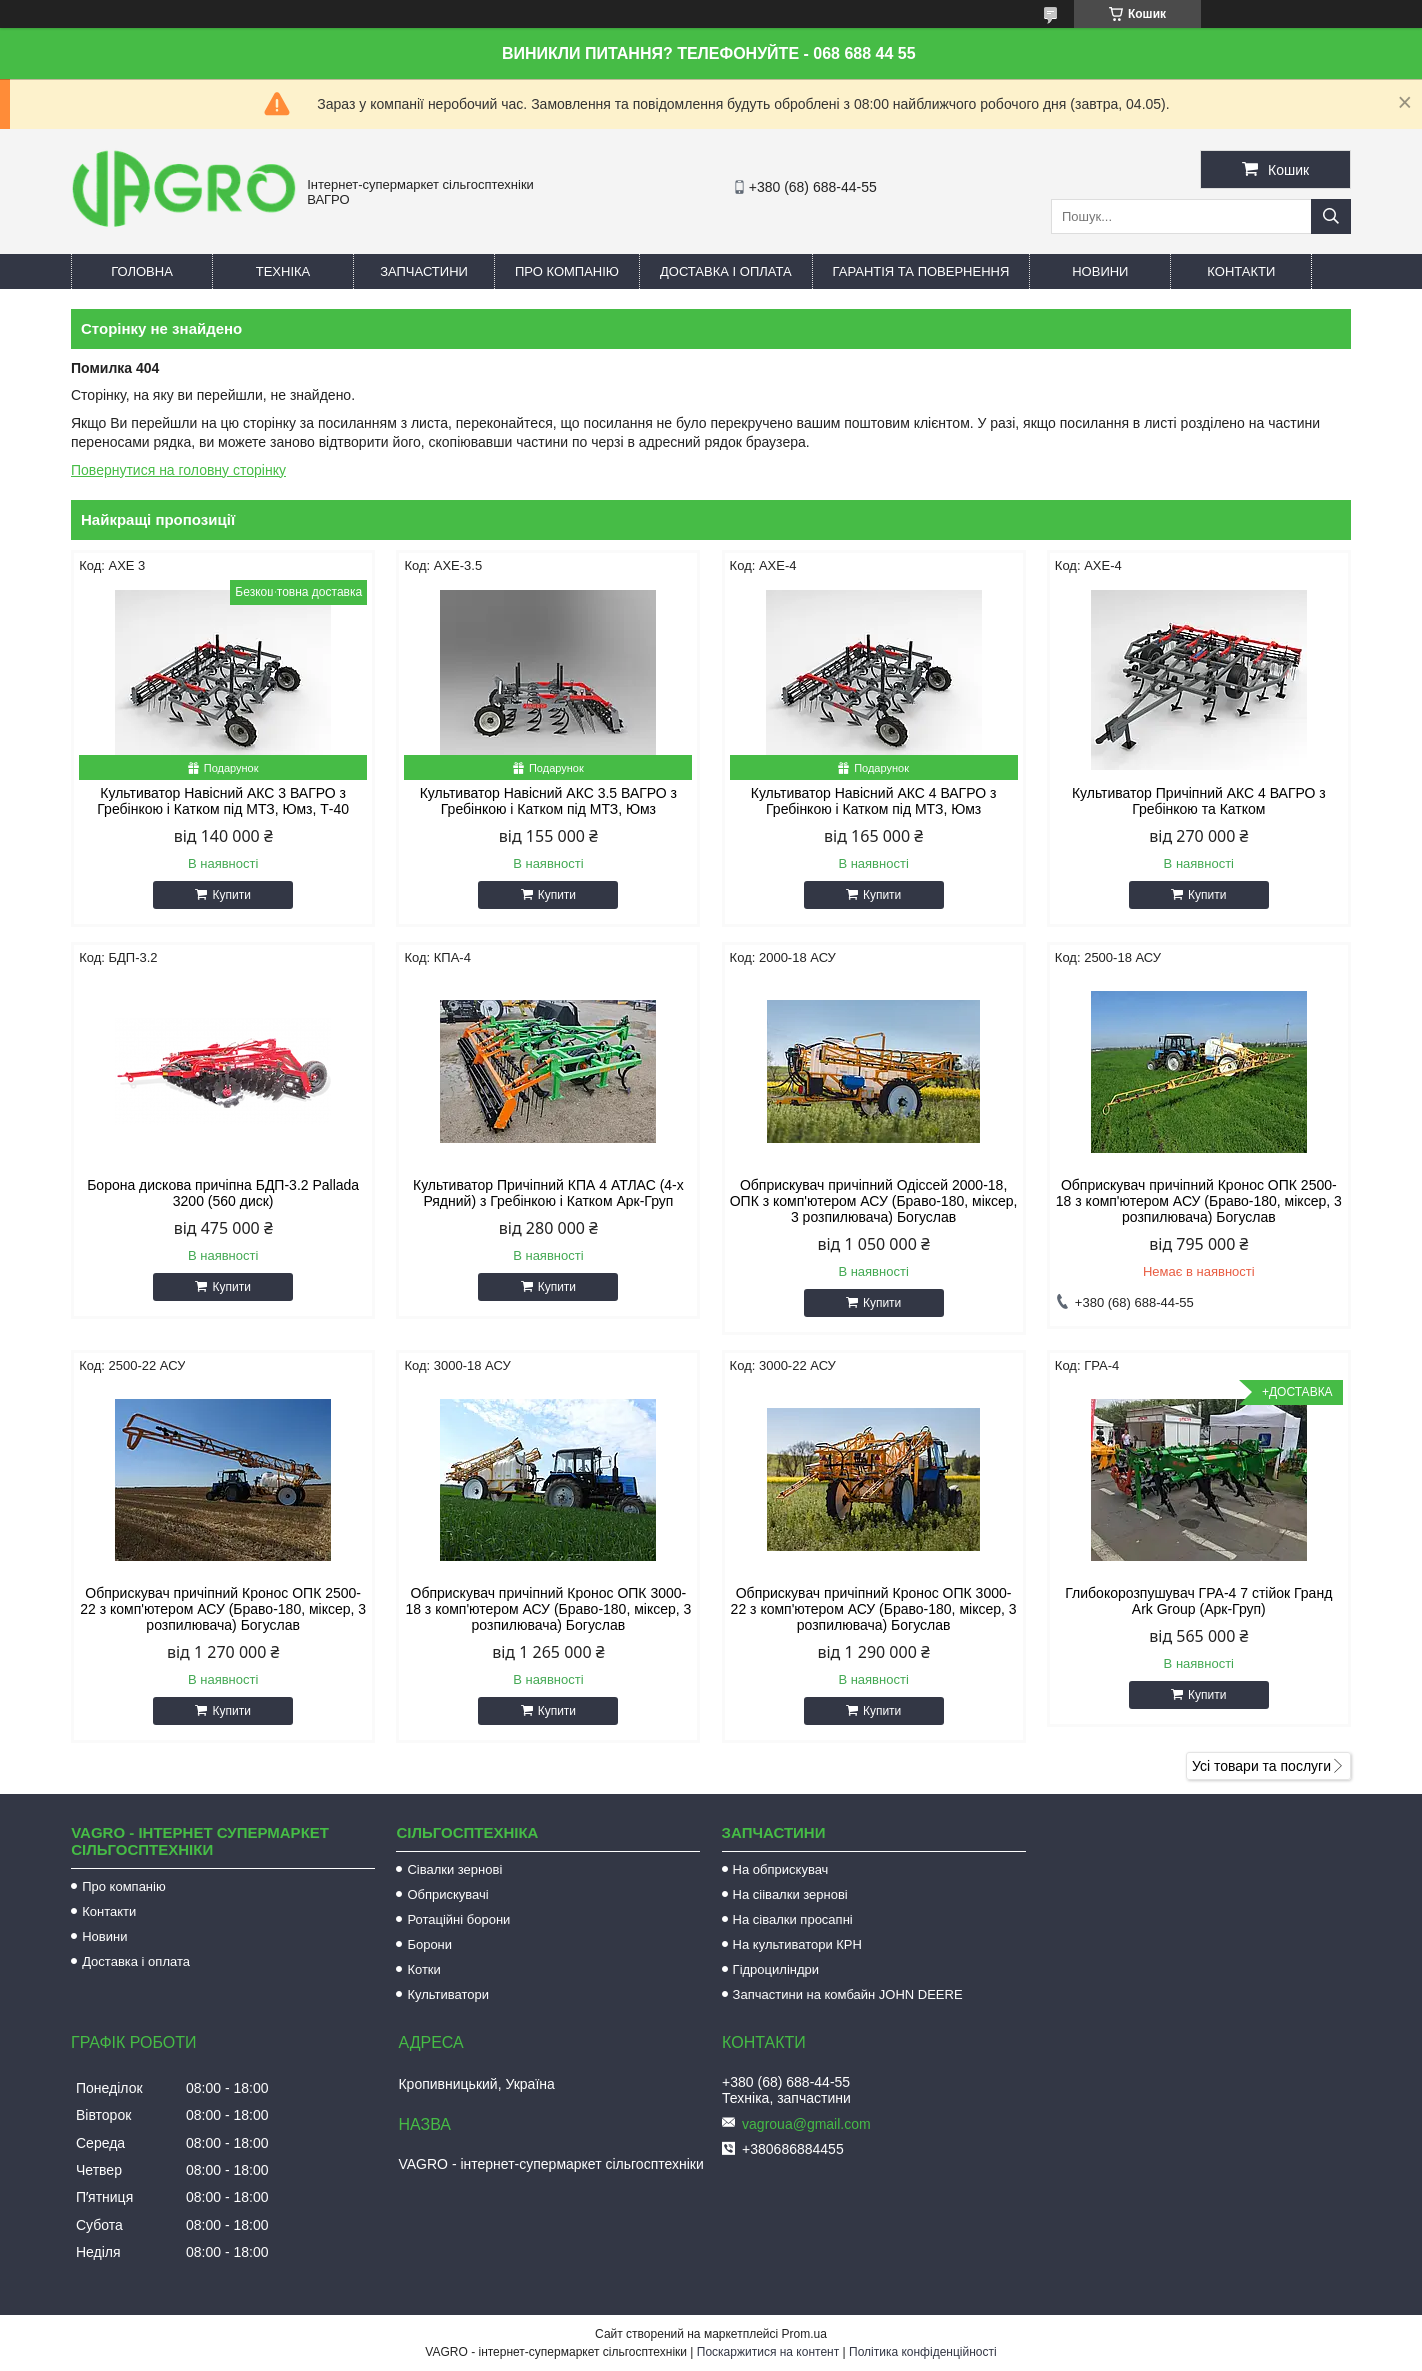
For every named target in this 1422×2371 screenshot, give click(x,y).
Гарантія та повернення (921, 271)
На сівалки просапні (793, 1919)
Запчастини (424, 271)
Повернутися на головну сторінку (178, 470)
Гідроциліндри (776, 1969)
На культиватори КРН (797, 1944)
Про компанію (567, 271)
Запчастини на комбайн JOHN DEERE (848, 1994)
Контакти (1241, 271)
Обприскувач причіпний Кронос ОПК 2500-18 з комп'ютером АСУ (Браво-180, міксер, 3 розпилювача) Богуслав (1199, 1201)
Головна (142, 271)
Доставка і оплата (726, 271)
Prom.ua (804, 2334)
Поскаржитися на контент (768, 2352)
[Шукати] (1331, 216)
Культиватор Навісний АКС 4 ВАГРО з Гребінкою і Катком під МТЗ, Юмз (874, 801)
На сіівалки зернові (790, 1894)
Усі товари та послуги (1261, 1766)
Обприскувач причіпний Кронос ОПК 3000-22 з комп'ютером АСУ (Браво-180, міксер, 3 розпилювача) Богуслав (874, 1609)
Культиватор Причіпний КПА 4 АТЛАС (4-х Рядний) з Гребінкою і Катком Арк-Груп (548, 1193)
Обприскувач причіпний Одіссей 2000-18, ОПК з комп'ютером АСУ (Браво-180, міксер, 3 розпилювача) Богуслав (874, 1201)
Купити (231, 895)
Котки (423, 1969)
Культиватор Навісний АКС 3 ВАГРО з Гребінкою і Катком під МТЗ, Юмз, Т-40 (223, 801)
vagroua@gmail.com (806, 2124)
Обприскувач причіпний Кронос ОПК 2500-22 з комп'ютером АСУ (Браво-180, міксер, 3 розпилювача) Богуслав (223, 1609)
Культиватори (448, 1994)
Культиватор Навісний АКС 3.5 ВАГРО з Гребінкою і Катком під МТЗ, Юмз (548, 801)
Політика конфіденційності (923, 2352)
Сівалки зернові (454, 1869)
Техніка (283, 271)
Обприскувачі (447, 1894)
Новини (1100, 271)
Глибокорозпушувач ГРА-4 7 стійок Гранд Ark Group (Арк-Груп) (1198, 1601)
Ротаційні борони (458, 1919)
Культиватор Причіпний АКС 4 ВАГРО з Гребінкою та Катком (1199, 801)
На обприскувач (781, 1869)
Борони (429, 1944)
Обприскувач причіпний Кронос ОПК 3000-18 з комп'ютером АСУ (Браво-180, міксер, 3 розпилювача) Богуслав (548, 1609)
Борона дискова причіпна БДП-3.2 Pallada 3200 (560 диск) (223, 1193)
